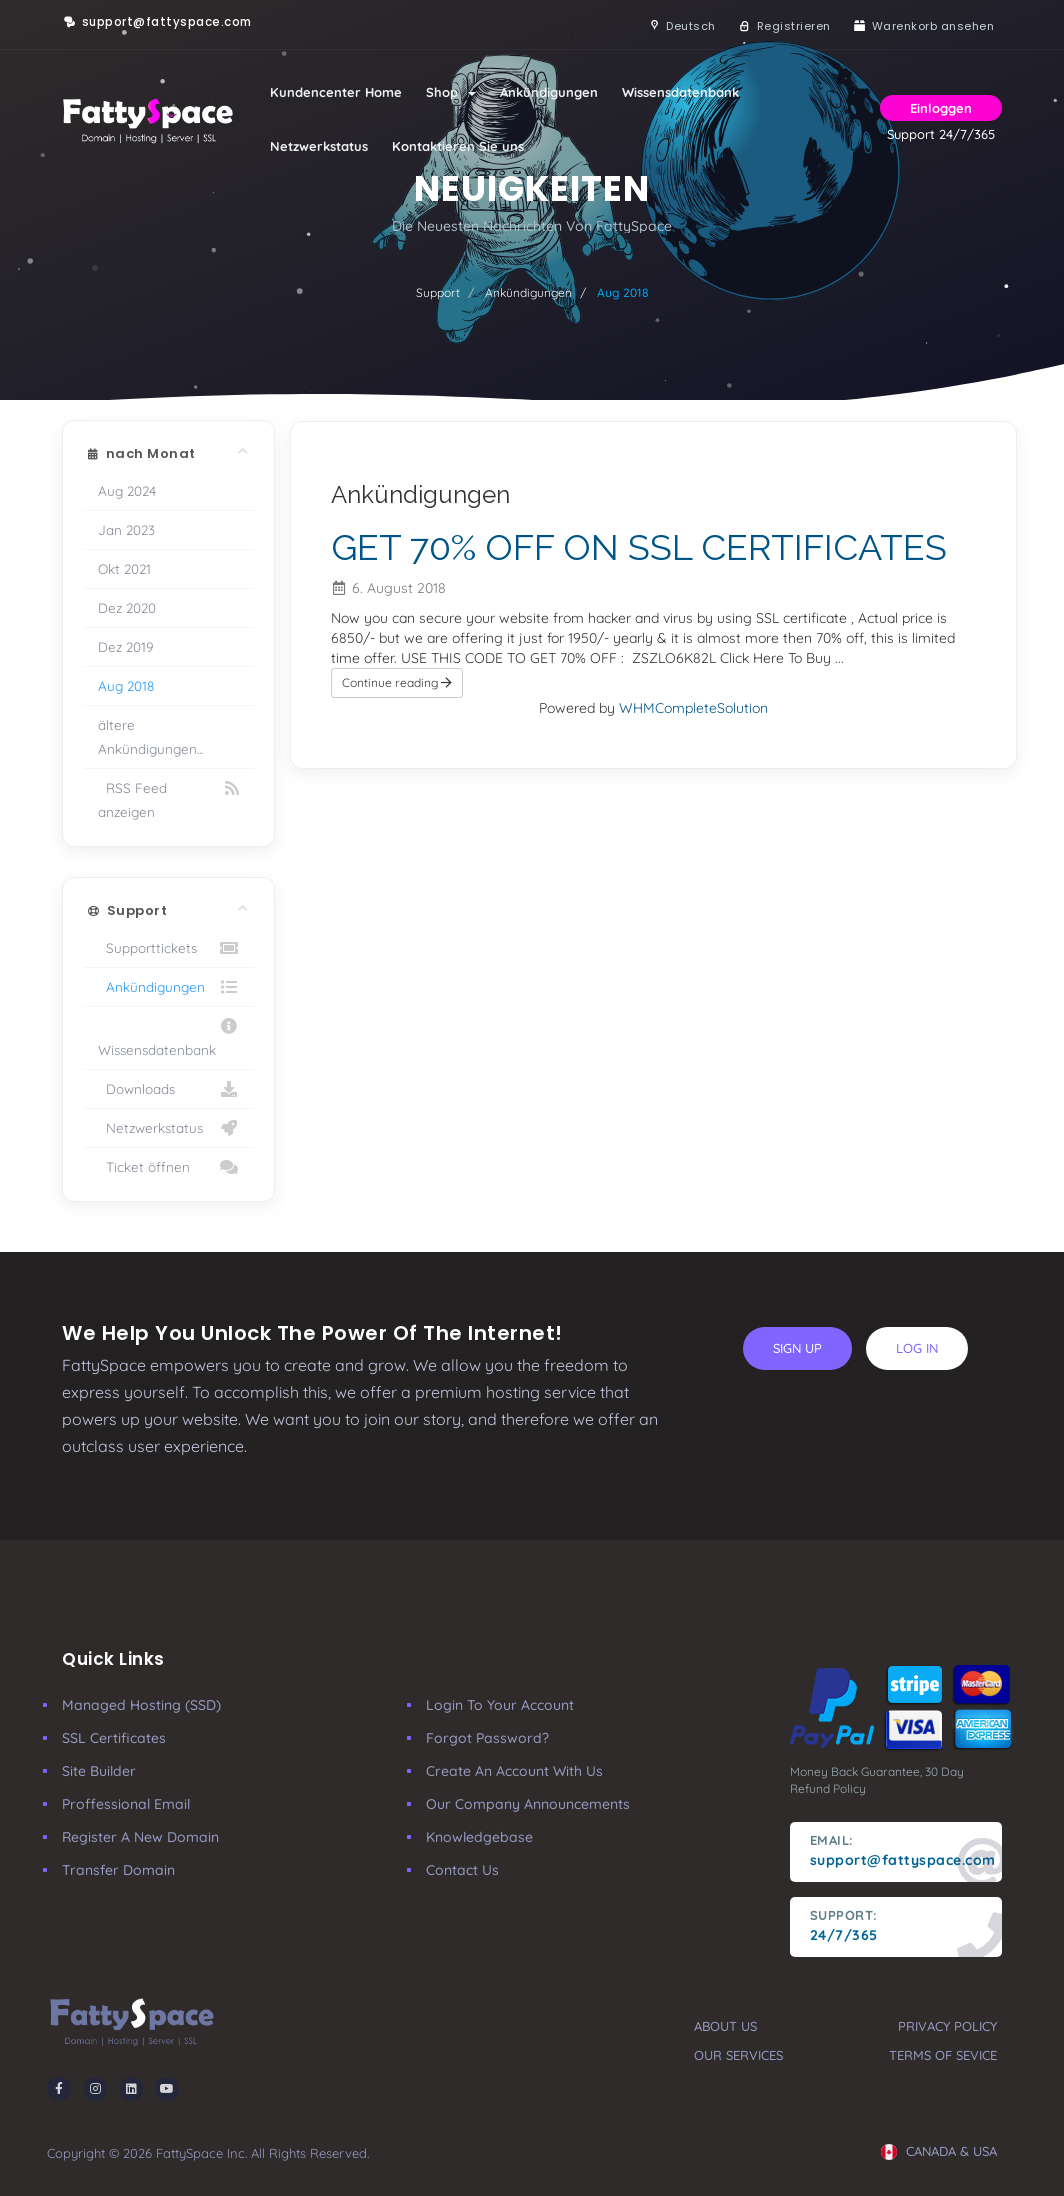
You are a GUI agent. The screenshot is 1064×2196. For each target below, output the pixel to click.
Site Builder (99, 1771)
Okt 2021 (124, 568)
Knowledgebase (479, 1837)
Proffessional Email (126, 1804)
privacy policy (947, 2026)
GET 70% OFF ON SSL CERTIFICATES (639, 547)
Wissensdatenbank (680, 92)
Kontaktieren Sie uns (458, 146)
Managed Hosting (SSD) (141, 1705)
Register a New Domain (140, 1837)
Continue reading (397, 682)
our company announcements (528, 1804)
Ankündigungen (549, 92)
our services (738, 2055)
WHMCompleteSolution (693, 708)
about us (725, 2026)
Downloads (168, 1089)
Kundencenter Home (336, 92)
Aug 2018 (126, 685)
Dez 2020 (127, 607)
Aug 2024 (127, 490)
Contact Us (462, 1870)
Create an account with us (514, 1771)
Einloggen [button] (941, 108)
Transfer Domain (118, 1870)
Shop (451, 92)
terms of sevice (943, 2055)
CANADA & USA (939, 2151)
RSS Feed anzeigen (168, 798)
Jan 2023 (126, 529)
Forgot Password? (487, 1738)
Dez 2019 (126, 646)
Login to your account (500, 1705)
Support (438, 292)
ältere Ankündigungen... (150, 736)
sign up (797, 1348)
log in (917, 1348)
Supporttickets (168, 948)
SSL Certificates (114, 1738)
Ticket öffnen (168, 1167)
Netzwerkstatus (319, 146)
